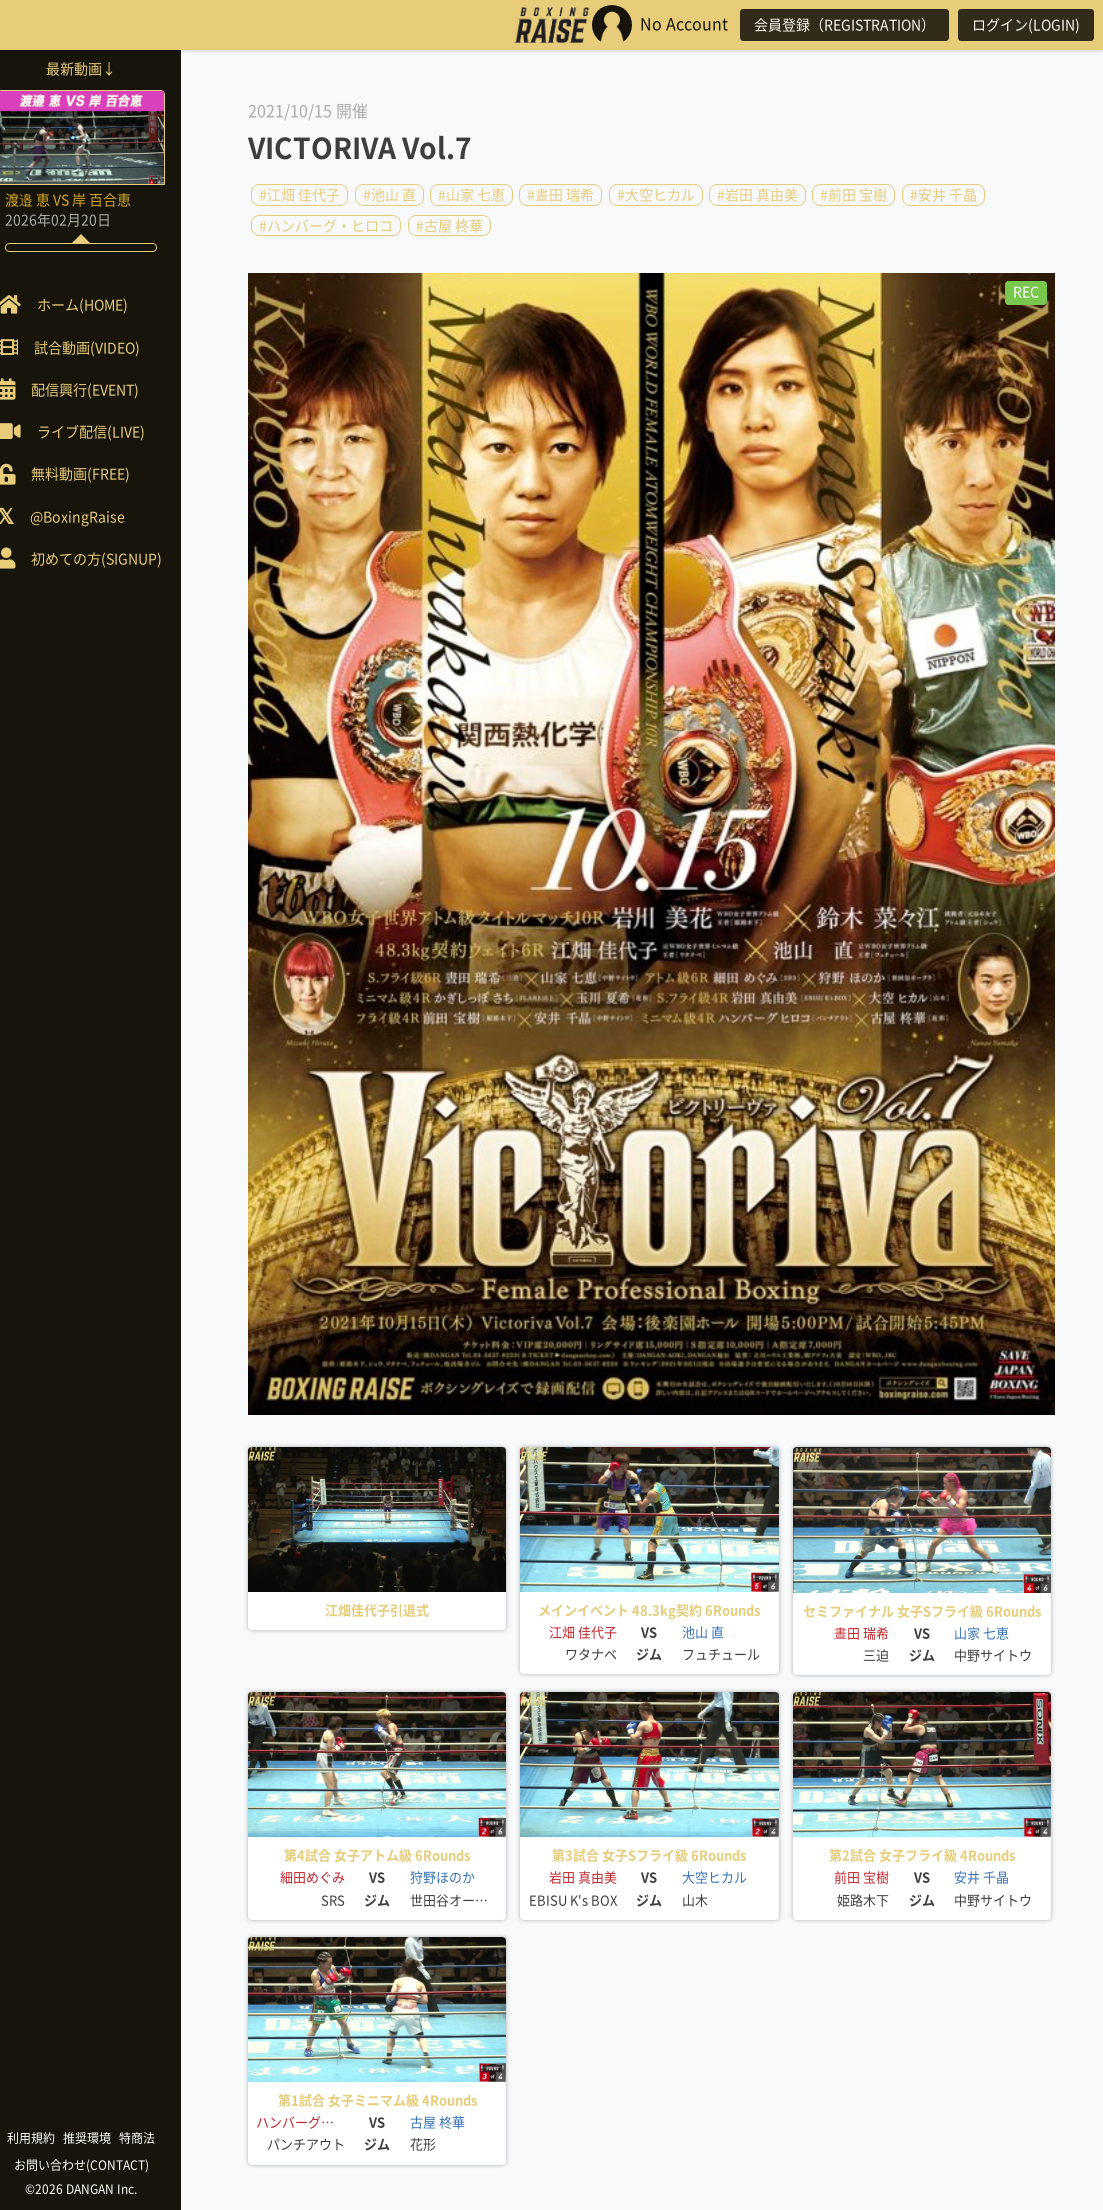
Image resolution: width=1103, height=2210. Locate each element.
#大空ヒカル (656, 195)
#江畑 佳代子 (299, 195)
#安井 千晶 (943, 195)
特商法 (156, 2138)
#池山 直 (389, 195)
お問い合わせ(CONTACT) (100, 2165)
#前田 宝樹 (853, 195)
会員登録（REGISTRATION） (836, 25)
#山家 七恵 (471, 195)
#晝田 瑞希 (560, 195)
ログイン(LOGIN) (1023, 25)
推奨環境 (106, 2138)
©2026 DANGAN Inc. (100, 2189)
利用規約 (50, 2138)
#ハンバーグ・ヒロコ (326, 225)
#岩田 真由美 (757, 195)
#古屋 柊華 (449, 225)
